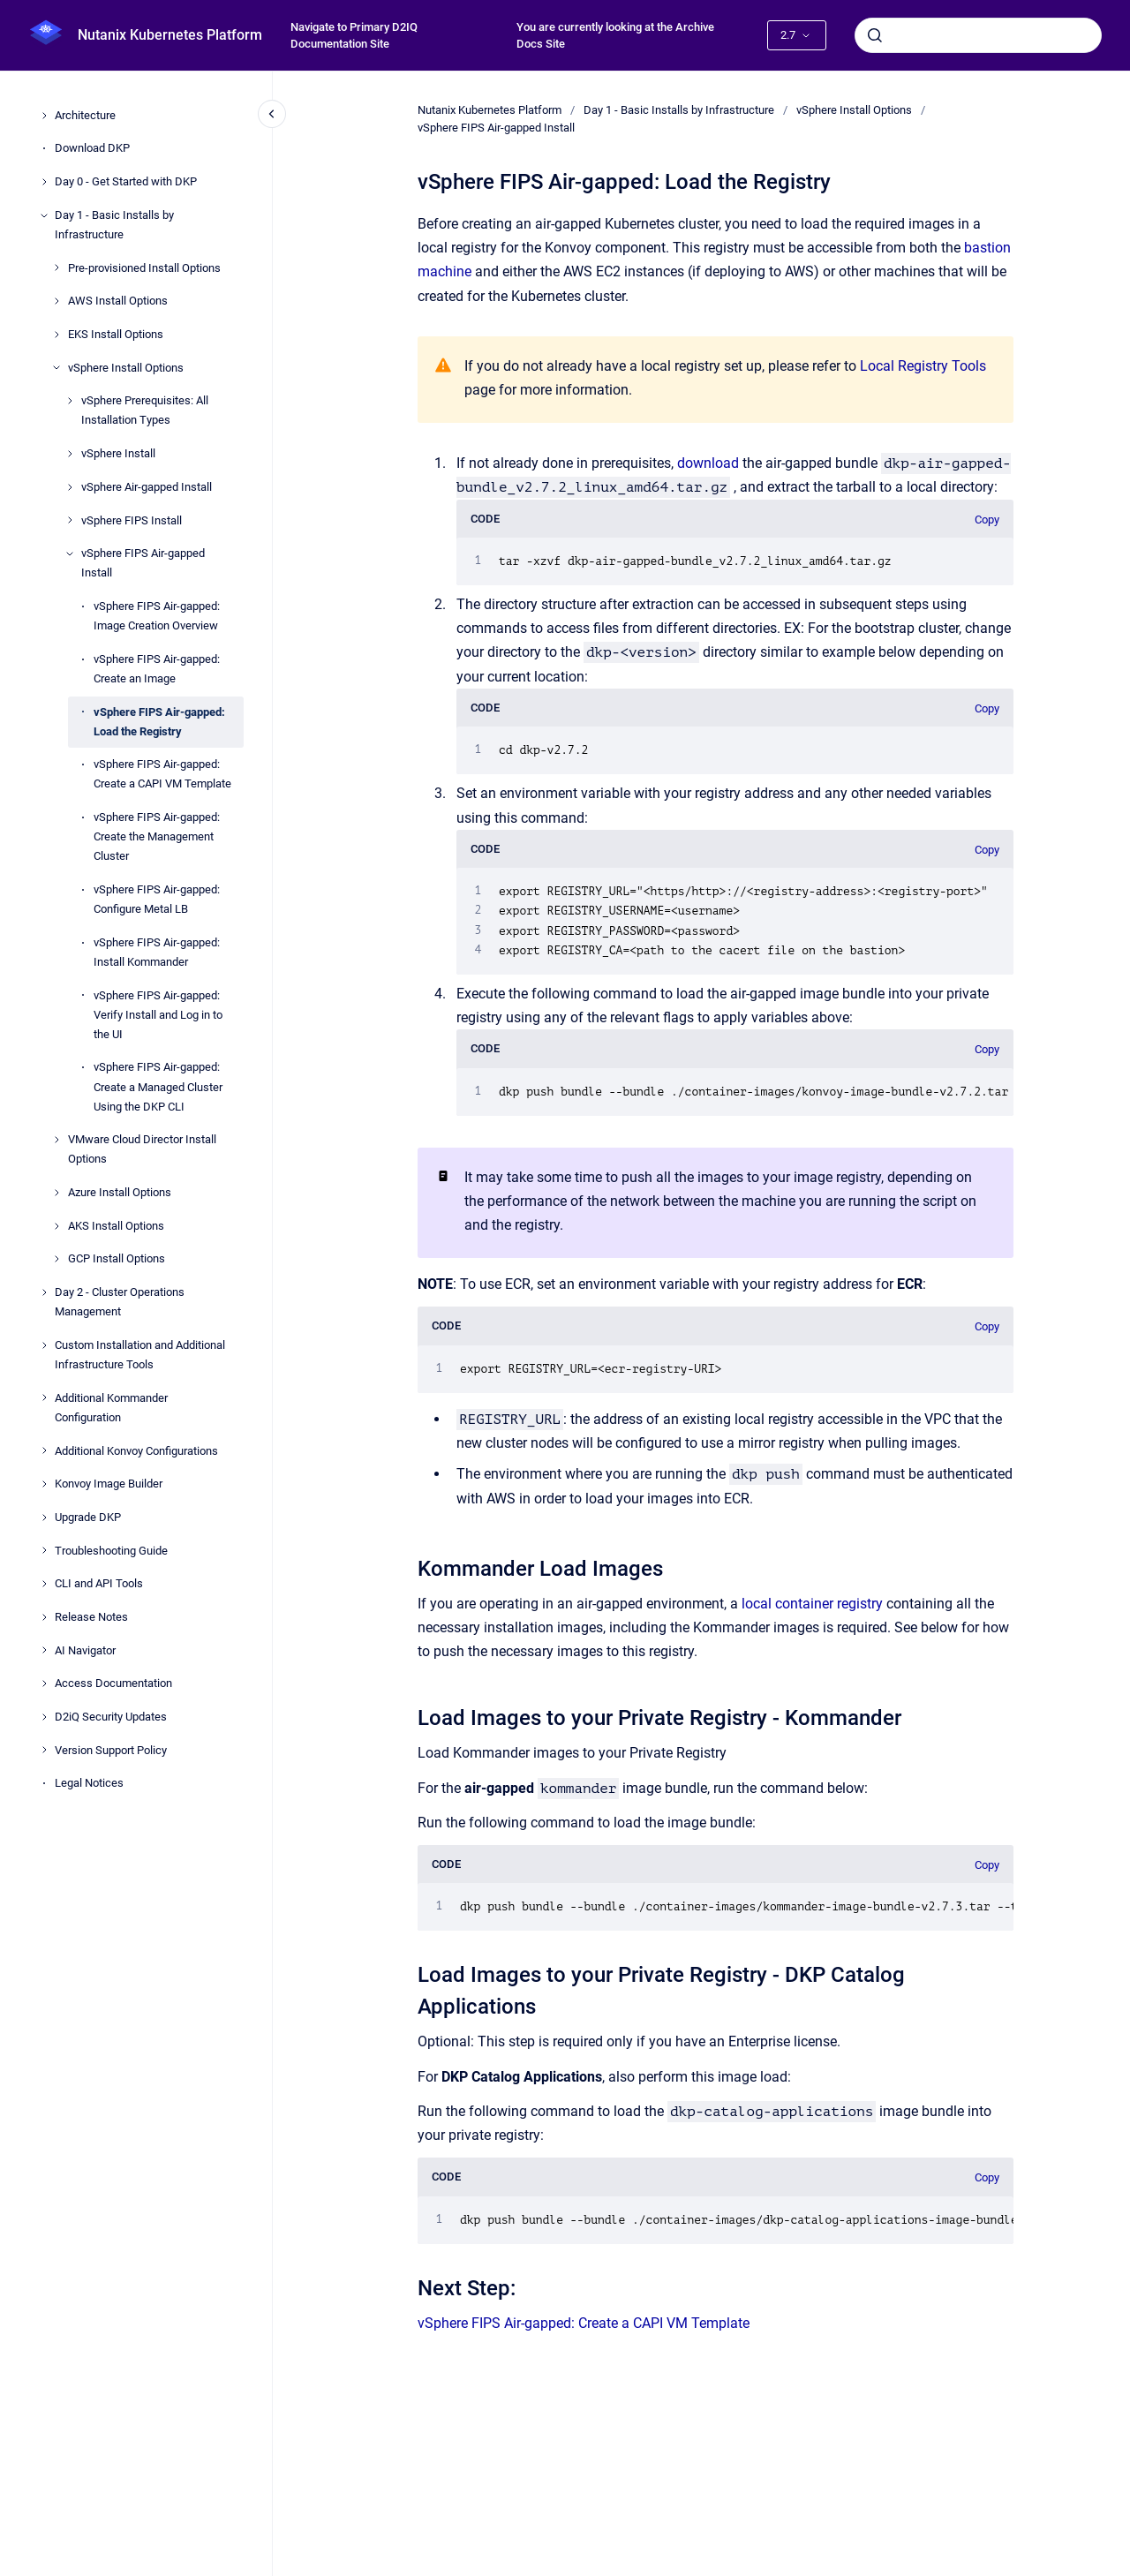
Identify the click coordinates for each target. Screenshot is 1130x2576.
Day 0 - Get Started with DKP (126, 181)
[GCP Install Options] (56, 1259)
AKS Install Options (116, 1225)
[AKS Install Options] (56, 1226)
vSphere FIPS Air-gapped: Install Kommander (157, 952)
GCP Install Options (116, 1258)
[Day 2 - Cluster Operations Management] (44, 1292)
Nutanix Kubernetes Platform (170, 34)
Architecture (85, 115)
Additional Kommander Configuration (111, 1407)
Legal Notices (89, 1782)
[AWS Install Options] (56, 301)
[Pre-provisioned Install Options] (56, 267)
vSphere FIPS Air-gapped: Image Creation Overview (157, 615)
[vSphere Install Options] (56, 367)
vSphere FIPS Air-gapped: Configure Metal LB (157, 899)
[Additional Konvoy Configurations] (44, 1450)
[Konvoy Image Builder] (44, 1484)
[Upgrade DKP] (44, 1517)
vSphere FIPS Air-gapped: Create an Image (157, 668)
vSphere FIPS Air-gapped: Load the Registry (159, 721)
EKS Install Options (115, 334)
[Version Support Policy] (44, 1750)
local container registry (812, 1603)
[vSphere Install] (70, 454)
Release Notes (91, 1616)
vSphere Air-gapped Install (146, 486)
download (708, 463)
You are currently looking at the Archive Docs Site (615, 35)
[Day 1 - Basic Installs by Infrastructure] (44, 215)
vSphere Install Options (126, 367)
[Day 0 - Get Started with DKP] (44, 182)
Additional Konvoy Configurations (136, 1450)
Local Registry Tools (923, 366)
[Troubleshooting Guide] (44, 1550)
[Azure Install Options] (56, 1193)
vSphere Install (118, 453)
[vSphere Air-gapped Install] (70, 487)
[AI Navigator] (44, 1650)
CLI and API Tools (99, 1583)
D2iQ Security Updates (111, 1716)
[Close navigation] (272, 114)
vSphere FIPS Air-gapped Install (143, 562)
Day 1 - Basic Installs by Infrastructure (114, 224)
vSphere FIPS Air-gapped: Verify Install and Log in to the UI (158, 1015)
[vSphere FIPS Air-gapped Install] (70, 553)
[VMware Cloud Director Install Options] (56, 1140)
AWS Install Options (118, 300)
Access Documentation (113, 1683)
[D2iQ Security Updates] (44, 1717)
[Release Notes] (44, 1617)
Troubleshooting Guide (111, 1550)
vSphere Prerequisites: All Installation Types (144, 410)
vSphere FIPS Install (131, 520)
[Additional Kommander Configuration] (44, 1397)
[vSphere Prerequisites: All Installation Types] (70, 401)
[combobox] (978, 35)
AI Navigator (85, 1650)
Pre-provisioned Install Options (144, 268)
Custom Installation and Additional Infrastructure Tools (140, 1354)
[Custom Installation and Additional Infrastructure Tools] (44, 1345)
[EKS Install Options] (56, 335)
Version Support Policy (111, 1750)
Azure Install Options (119, 1192)
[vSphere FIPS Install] (70, 520)
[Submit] (875, 35)
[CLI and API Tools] (44, 1584)
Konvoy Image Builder (108, 1483)
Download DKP (92, 147)
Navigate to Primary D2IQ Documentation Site (354, 35)
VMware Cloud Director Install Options (142, 1149)
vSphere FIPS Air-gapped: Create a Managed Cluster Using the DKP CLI (158, 1086)
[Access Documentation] (44, 1683)
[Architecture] (44, 116)
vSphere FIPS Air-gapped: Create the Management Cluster (157, 836)
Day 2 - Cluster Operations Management (120, 1301)
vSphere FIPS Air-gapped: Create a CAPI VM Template (162, 773)
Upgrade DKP (88, 1517)
